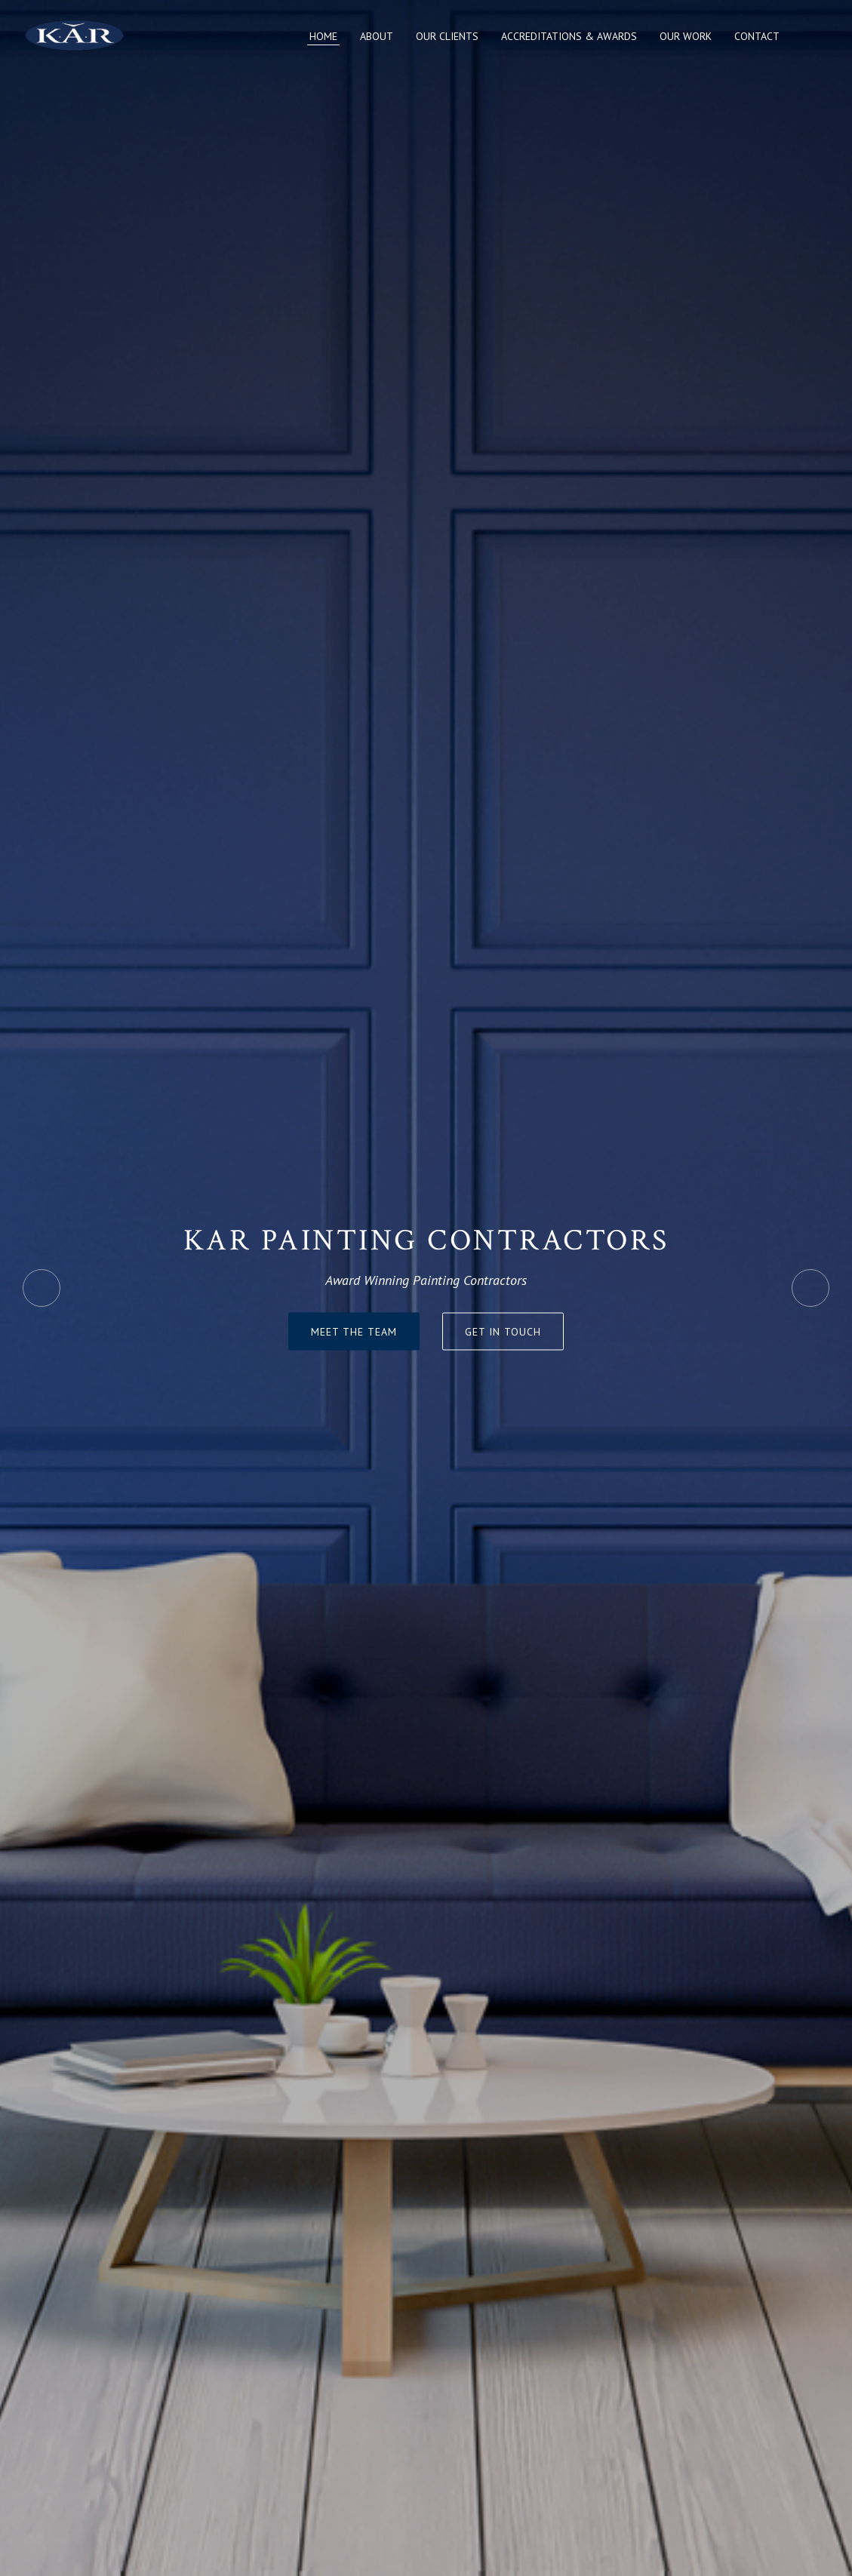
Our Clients (447, 36)
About (376, 36)
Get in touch (503, 1332)
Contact (757, 36)
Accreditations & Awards (569, 36)
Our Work (686, 36)
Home (323, 36)
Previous (41, 1288)
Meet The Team (354, 1332)
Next (810, 1288)
